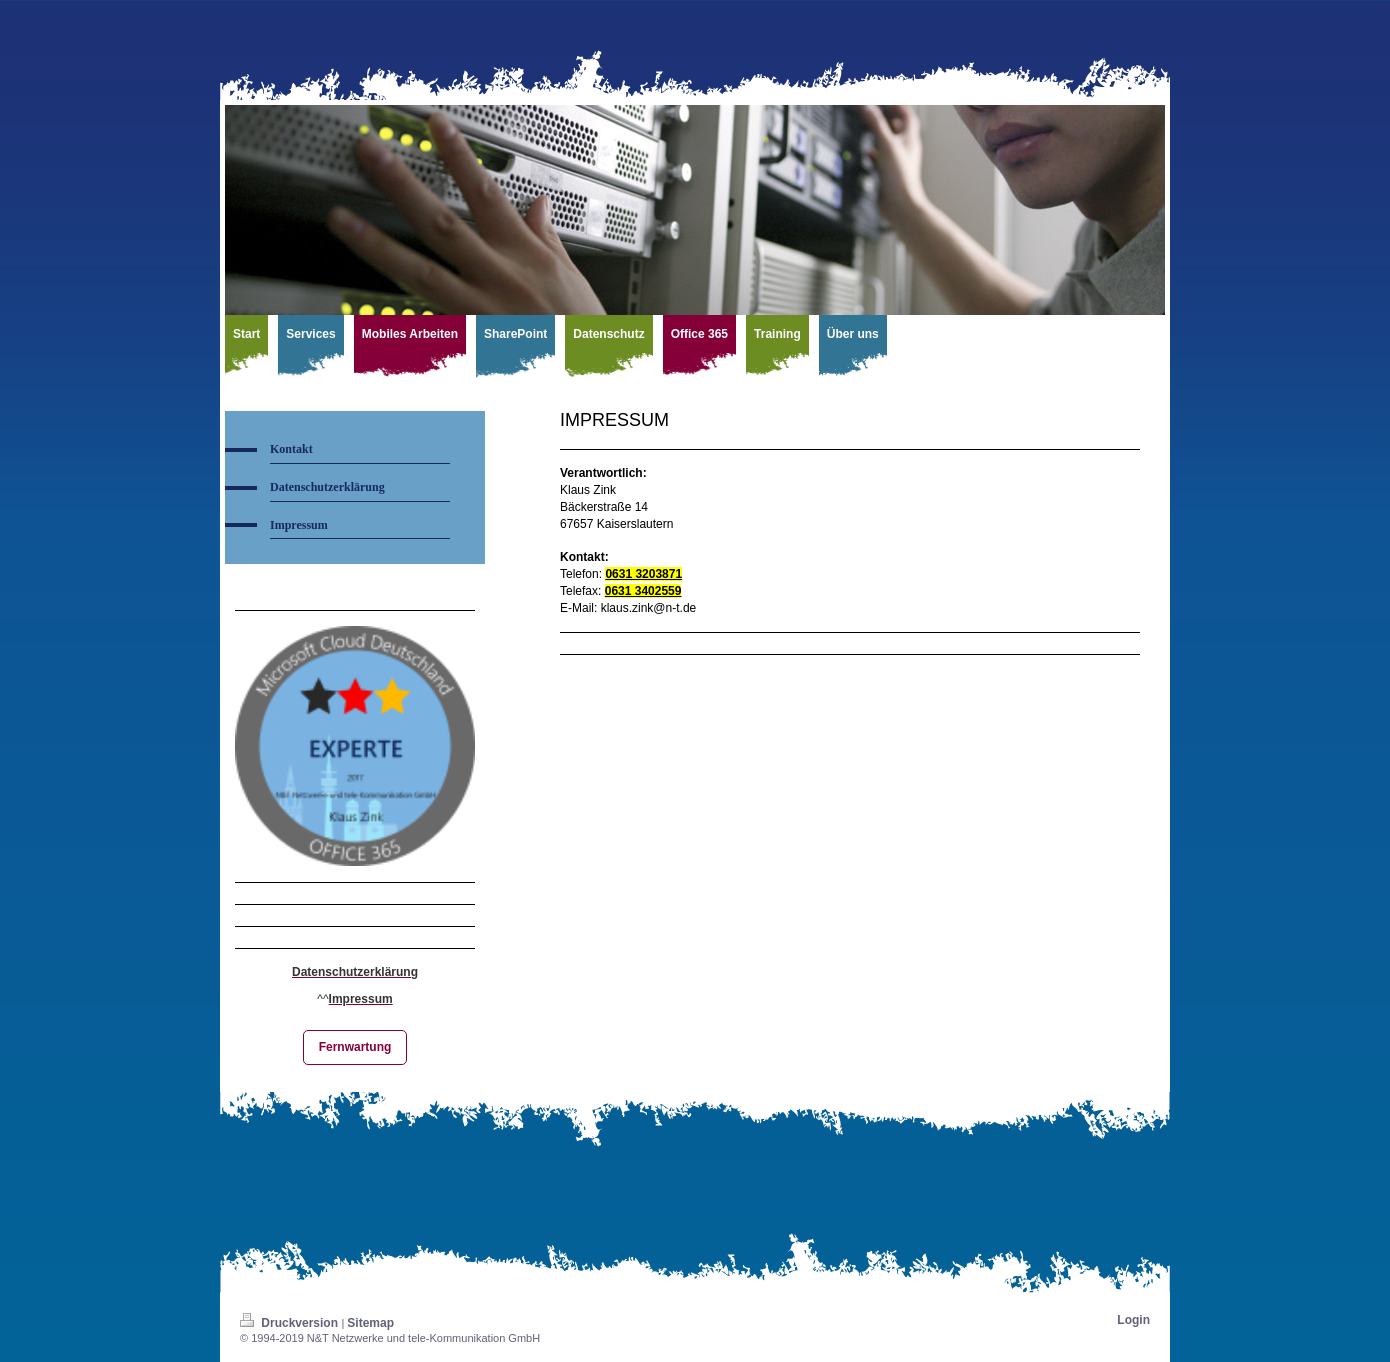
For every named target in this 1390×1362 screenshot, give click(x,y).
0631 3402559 (643, 591)
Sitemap (370, 1323)
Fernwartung (355, 1047)
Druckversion (290, 1323)
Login (1133, 1320)
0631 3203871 (643, 574)
